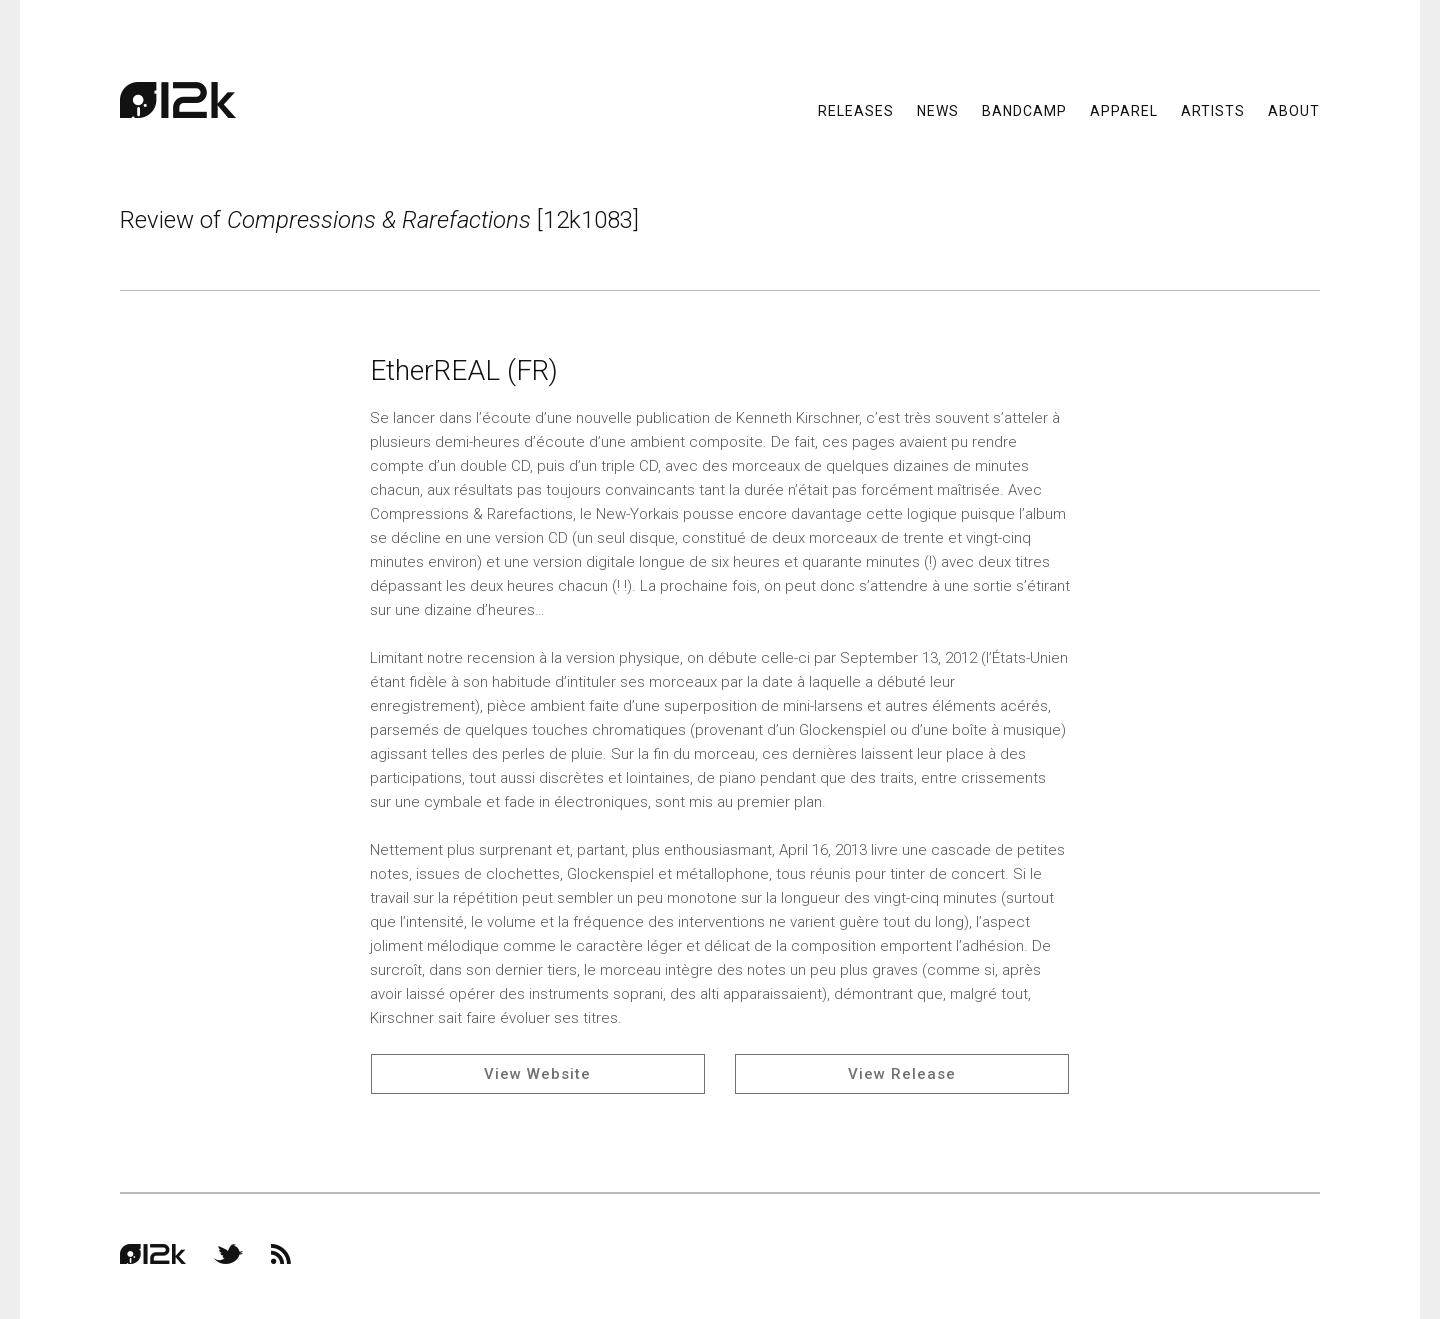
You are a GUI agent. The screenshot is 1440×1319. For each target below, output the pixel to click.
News (938, 110)
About (1294, 110)
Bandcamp (1024, 110)
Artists (1213, 110)
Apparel (1124, 110)
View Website (537, 1074)
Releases (856, 110)
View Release (902, 1074)
